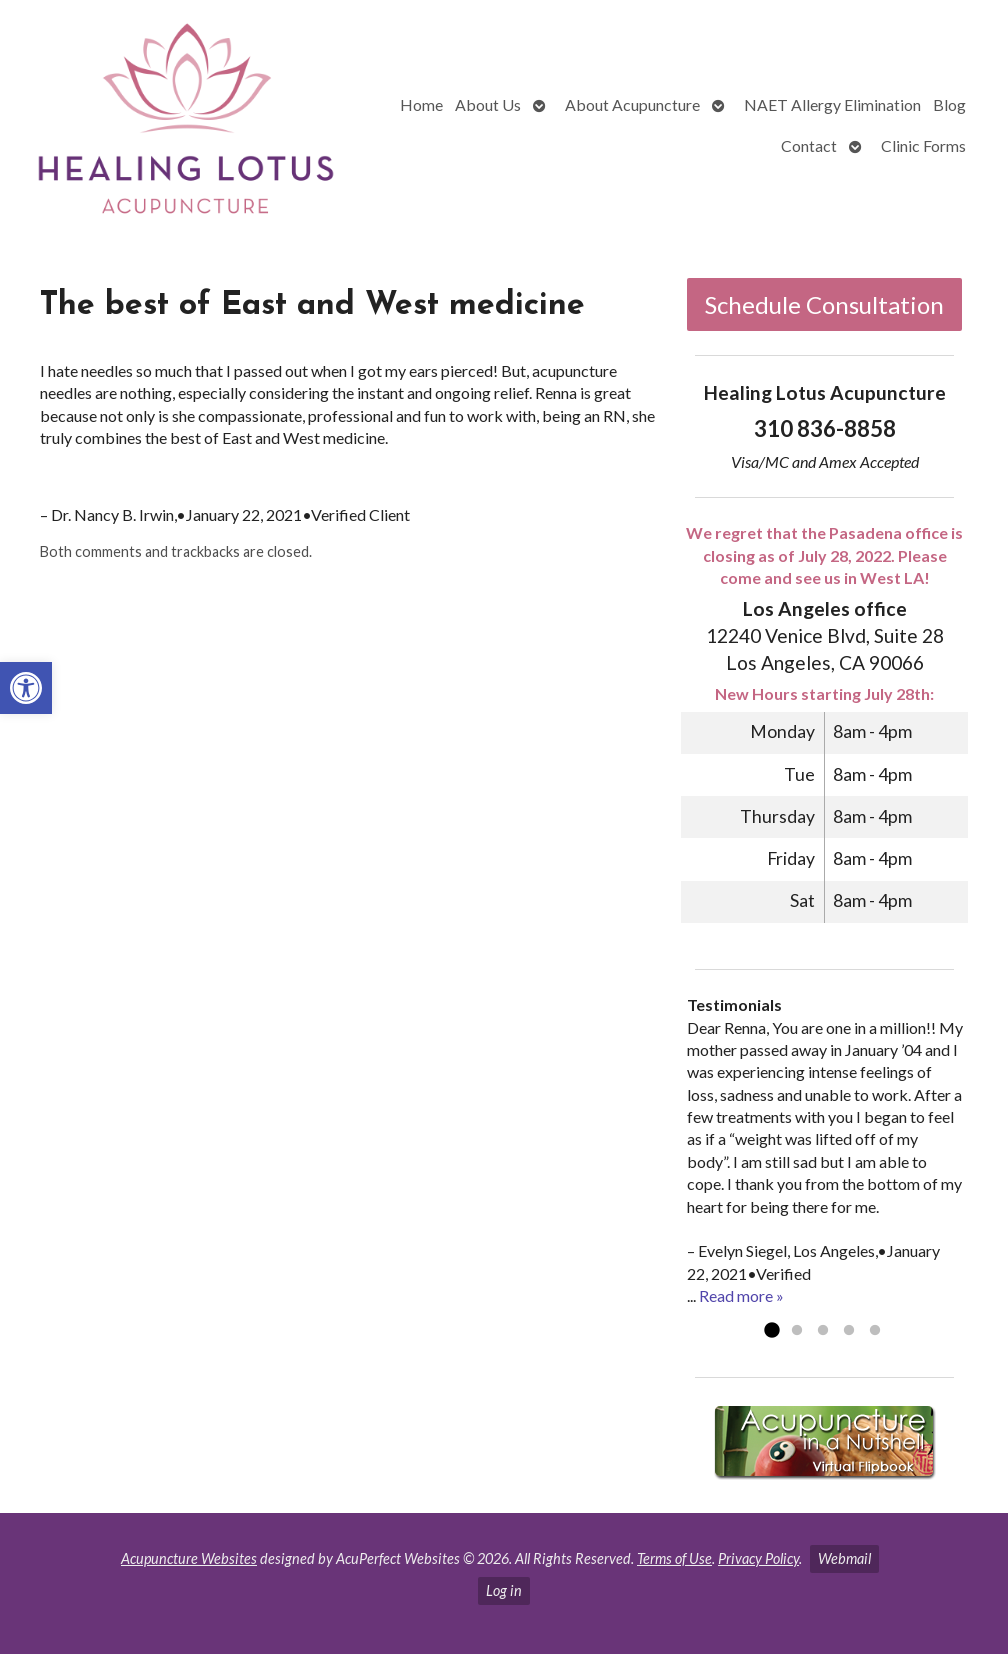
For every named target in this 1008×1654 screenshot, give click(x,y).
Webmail (844, 1558)
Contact (809, 145)
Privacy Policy (758, 1558)
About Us (488, 104)
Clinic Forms (923, 145)
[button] (26, 688)
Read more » (741, 1295)
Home (421, 104)
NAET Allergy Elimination (832, 104)
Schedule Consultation (824, 304)
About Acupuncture (632, 104)
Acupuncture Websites (189, 1558)
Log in (504, 1590)
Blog (949, 104)
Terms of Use (674, 1558)
